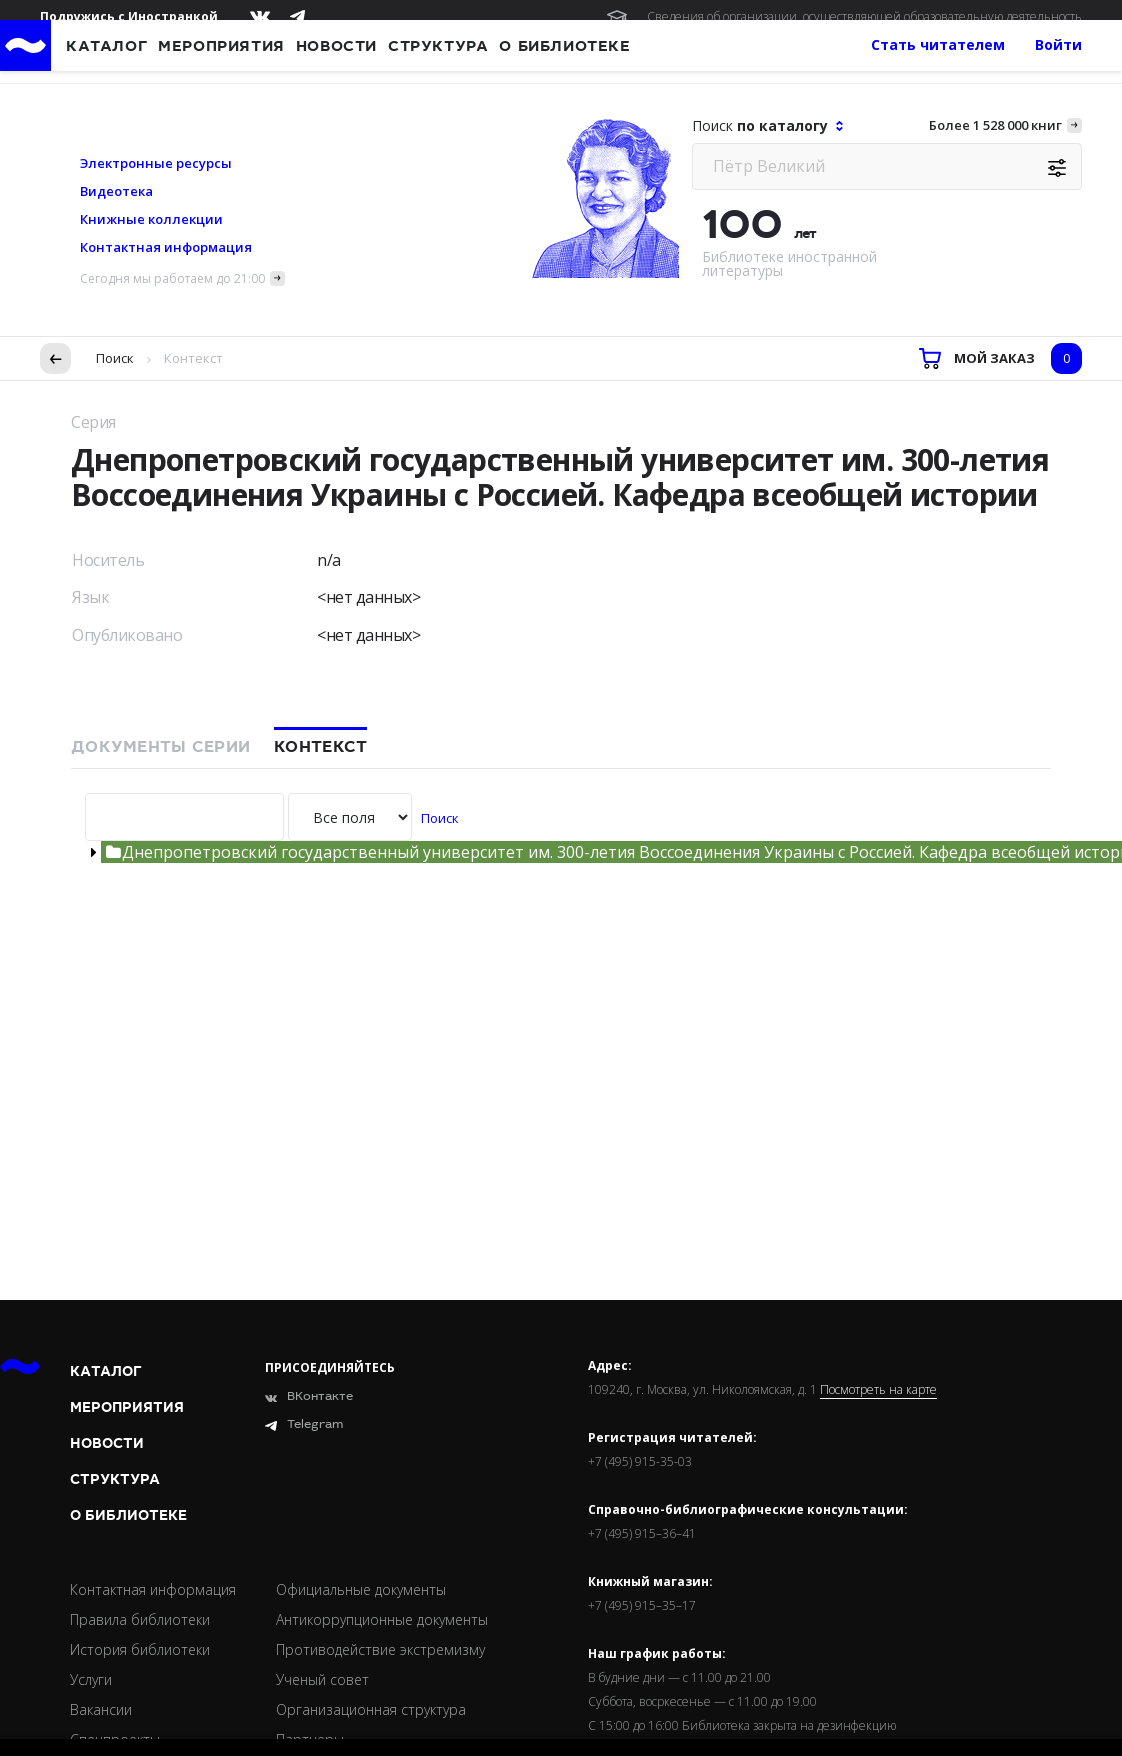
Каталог (106, 1233)
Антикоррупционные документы (382, 1481)
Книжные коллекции (151, 81)
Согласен (75, 1710)
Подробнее (351, 1671)
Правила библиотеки (140, 1481)
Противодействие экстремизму (380, 1511)
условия (376, 1651)
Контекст (320, 609)
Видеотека (116, 53)
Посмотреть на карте (878, 1252)
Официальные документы (361, 1451)
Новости (107, 1305)
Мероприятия (127, 1269)
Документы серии (160, 609)
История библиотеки (140, 1511)
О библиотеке (128, 1377)
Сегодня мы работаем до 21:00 (172, 140)
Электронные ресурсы (156, 25)
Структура (115, 1341)
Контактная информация (166, 109)
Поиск (115, 220)
